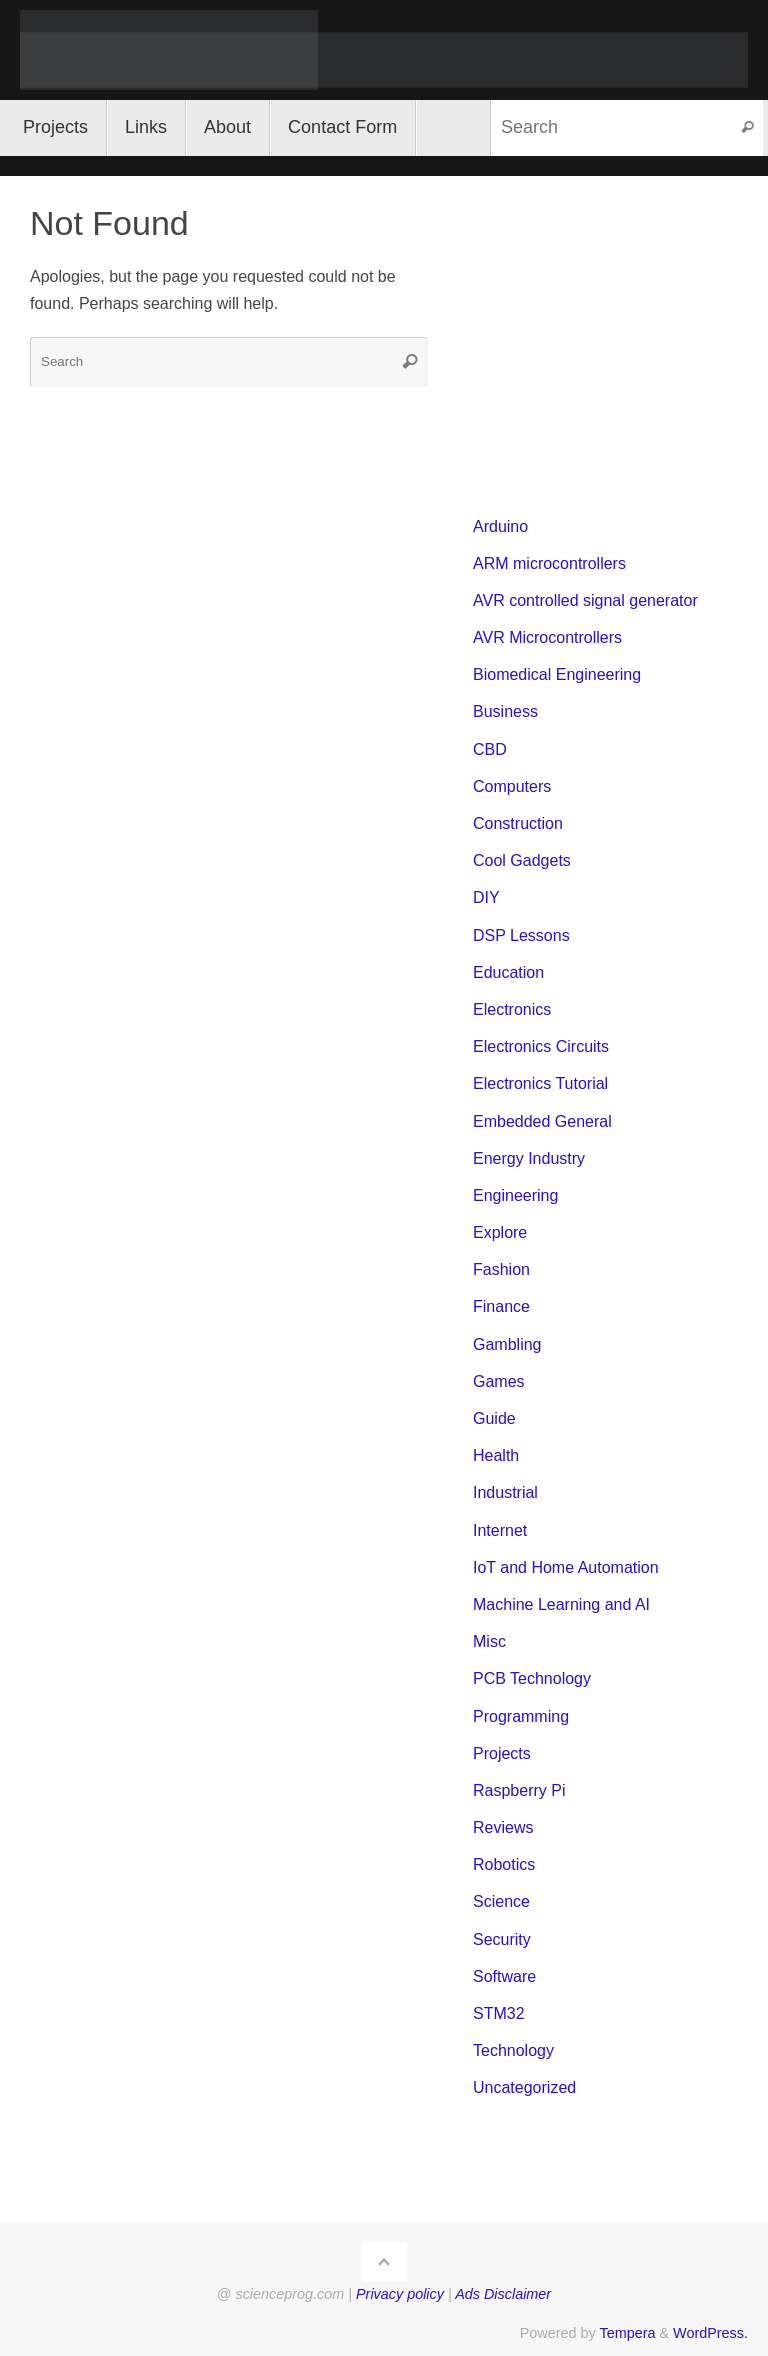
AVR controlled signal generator (585, 600)
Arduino (500, 526)
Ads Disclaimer (503, 2294)
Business (505, 711)
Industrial (505, 1492)
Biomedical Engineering (557, 674)
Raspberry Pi (519, 1790)
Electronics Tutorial (540, 1083)
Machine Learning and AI (561, 1604)
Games (499, 1381)
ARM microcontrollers (549, 563)
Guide (494, 1418)
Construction (518, 823)
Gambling (507, 1344)
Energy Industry (529, 1158)
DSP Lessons (521, 935)
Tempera (627, 2333)
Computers (512, 786)
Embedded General (542, 1121)
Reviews (503, 1827)
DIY (486, 897)
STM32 (499, 2013)
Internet (500, 1530)
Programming (521, 1716)
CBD (490, 749)
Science (501, 1901)
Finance (501, 1306)
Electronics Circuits (541, 1046)
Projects (502, 1753)
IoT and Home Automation (566, 1567)
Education (508, 972)
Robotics (504, 1864)
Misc (489, 1641)
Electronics (512, 1009)
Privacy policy (400, 2294)
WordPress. (710, 2333)
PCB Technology (532, 1678)
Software (504, 1976)
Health (496, 1455)
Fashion (501, 1269)
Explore (500, 1232)
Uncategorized (524, 2087)
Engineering (515, 1195)
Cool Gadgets (522, 860)
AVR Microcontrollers (547, 637)
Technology (513, 2050)
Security (502, 1939)
